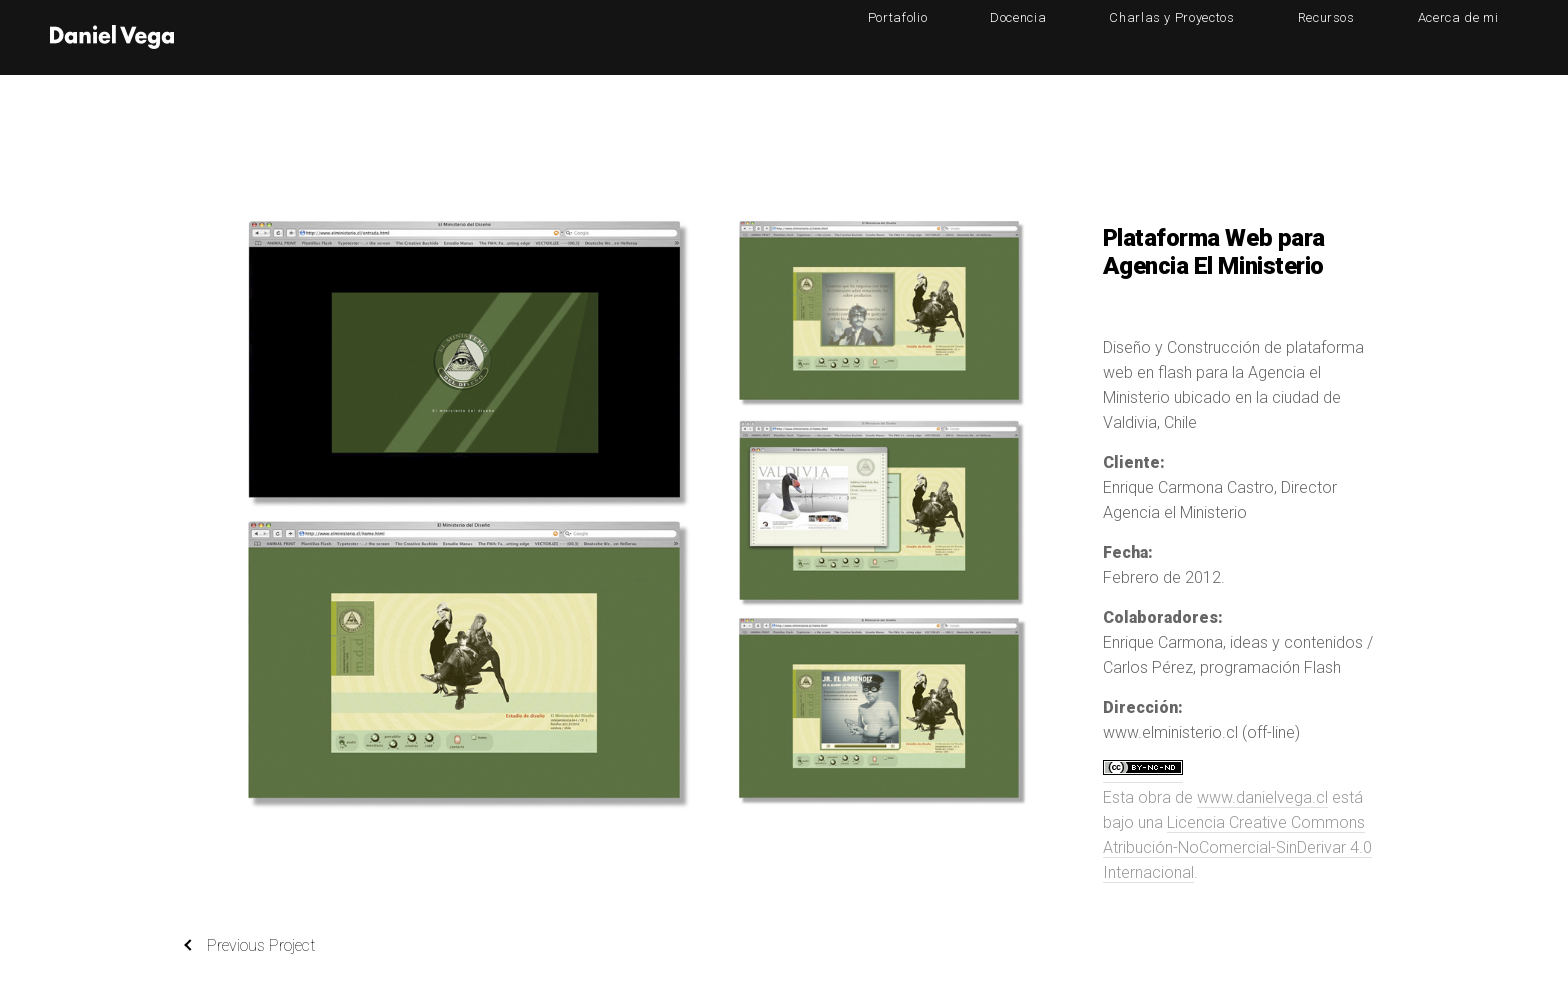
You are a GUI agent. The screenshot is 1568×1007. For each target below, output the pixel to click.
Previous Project (249, 946)
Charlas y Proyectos (1269, 36)
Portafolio (1073, 36)
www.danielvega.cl (1262, 797)
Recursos (1384, 36)
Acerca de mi (1477, 36)
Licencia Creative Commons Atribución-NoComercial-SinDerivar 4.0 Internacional (1237, 847)
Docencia (1154, 36)
